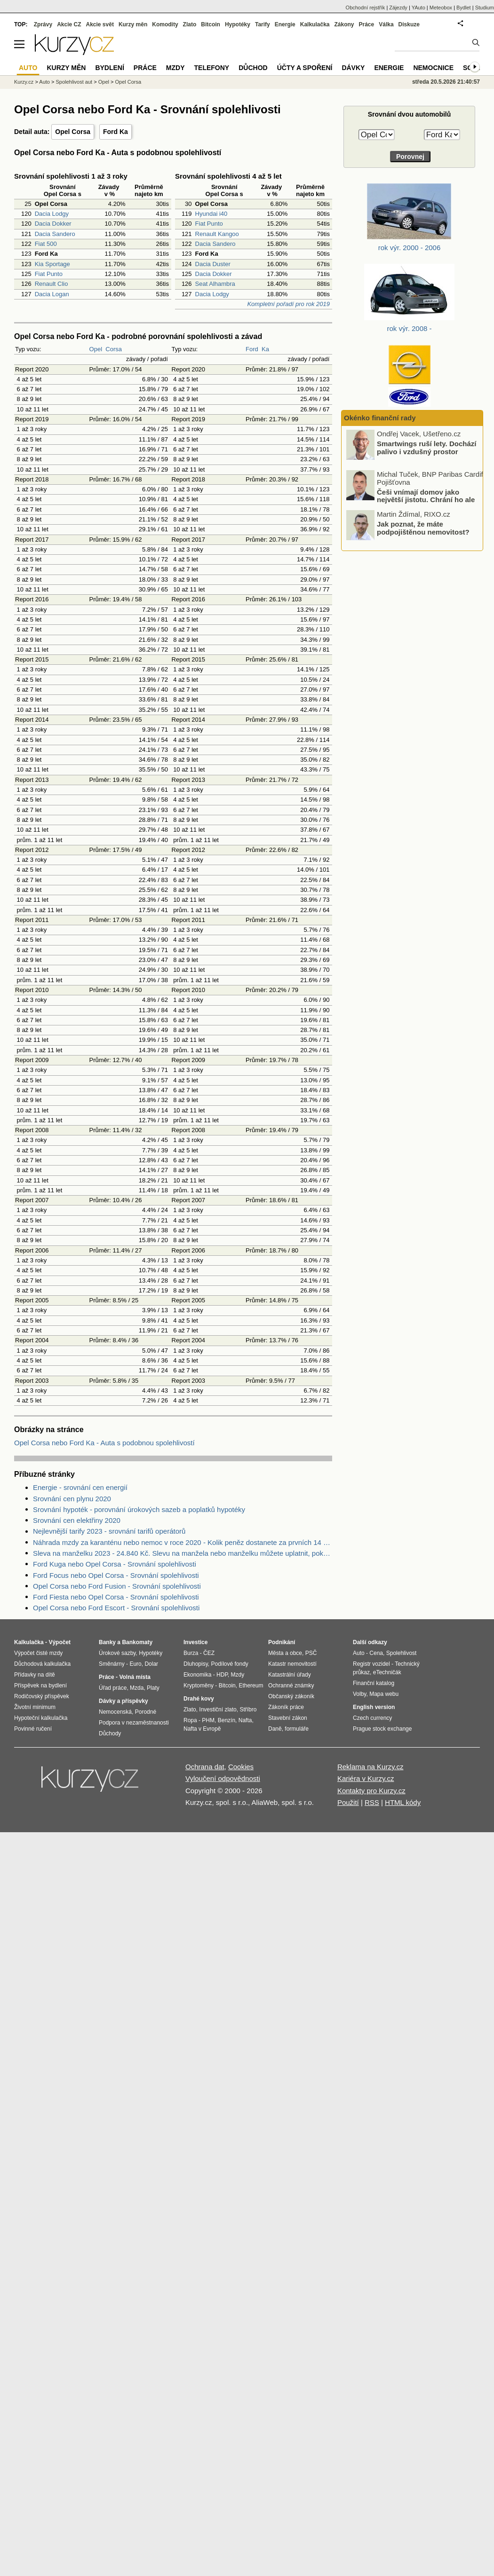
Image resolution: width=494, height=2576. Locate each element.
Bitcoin (210, 24)
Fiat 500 (46, 243)
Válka (386, 24)
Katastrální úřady (289, 1674)
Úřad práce (113, 1688)
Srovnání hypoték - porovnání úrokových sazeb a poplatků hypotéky (139, 1509)
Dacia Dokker (53, 223)
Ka (265, 349)
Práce (366, 24)
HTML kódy (403, 1802)
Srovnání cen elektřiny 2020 (76, 1520)
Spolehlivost (401, 1653)
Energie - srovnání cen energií (80, 1487)
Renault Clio (51, 283)
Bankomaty (137, 1642)
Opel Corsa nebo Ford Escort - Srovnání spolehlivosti (116, 1608)
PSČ (311, 1653)
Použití (348, 1802)
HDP (222, 1674)
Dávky (353, 67)
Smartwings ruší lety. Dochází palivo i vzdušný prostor (426, 451)
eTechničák (387, 1672)
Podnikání (281, 1642)
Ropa (190, 1720)
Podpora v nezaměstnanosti (134, 1722)
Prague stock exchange (382, 1728)
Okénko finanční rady (380, 418)
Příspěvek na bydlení (40, 1685)
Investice (195, 1642)
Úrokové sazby (117, 1653)
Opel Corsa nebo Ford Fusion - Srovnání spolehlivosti (117, 1586)
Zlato (190, 24)
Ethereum (251, 1685)
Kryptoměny (198, 1685)
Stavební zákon (287, 1718)
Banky (107, 1642)
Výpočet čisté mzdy (38, 1653)
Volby (359, 1694)
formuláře (297, 1728)
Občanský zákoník (291, 1696)
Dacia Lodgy (52, 213)
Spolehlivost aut (74, 82)
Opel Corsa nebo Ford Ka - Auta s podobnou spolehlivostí (104, 1443)
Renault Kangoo (217, 233)
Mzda (136, 1688)
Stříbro (247, 1709)
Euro (135, 1664)
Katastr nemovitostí (292, 1664)
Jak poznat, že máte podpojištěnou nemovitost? (423, 531)
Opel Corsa (72, 131)
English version (374, 1707)
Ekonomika (197, 1674)
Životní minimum (35, 1707)
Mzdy (175, 67)
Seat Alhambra (215, 283)
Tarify (262, 24)
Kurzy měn (133, 24)
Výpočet (59, 1642)
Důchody (110, 1733)
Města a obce (285, 1653)
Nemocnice (433, 67)
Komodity (165, 24)
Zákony (344, 24)
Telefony (212, 67)
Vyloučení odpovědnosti (222, 1778)
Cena (376, 1653)
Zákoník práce (286, 1707)
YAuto (418, 7)
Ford (252, 349)
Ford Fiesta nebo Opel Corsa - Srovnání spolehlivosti (116, 1597)
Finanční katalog (373, 1683)
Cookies (241, 1767)
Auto (44, 82)
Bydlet (463, 7)
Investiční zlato (217, 1709)
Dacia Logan (52, 294)
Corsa (113, 349)
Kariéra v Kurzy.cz (365, 1778)
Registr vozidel (371, 1664)
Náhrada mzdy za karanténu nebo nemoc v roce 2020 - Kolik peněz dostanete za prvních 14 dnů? (182, 1542)
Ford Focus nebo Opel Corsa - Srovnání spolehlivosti (116, 1575)
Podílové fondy (229, 1664)
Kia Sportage (52, 264)
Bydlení (109, 67)
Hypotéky (237, 24)
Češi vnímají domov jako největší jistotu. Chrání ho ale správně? (426, 502)
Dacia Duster (213, 264)
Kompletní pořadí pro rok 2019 (288, 303)
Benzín (226, 1720)
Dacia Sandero (55, 233)
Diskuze (409, 24)
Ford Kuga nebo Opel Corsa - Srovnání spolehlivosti (114, 1564)
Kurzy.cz (23, 82)
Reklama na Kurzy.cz (370, 1767)
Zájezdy (398, 7)
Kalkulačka (315, 24)
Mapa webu (383, 1694)
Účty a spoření (305, 67)
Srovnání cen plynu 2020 (72, 1499)
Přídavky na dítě (34, 1674)
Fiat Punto (49, 273)
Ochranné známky (291, 1685)
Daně (275, 1728)
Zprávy (43, 24)
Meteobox (441, 7)
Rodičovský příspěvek (41, 1696)
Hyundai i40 (211, 213)
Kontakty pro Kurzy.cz (371, 1791)
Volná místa (134, 1677)
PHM (208, 1720)
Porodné (145, 1712)
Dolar (151, 1664)
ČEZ (209, 1653)
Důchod (253, 67)
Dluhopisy (195, 1664)
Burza (190, 1653)
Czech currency (372, 1718)
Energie (285, 24)
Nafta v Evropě (202, 1728)
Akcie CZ (69, 24)
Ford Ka (115, 131)
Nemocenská (115, 1712)
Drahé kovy (198, 1698)
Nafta (245, 1720)
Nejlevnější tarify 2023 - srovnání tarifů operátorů (109, 1531)
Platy (153, 1688)
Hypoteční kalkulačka (40, 1718)
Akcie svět (100, 24)
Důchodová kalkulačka (42, 1664)
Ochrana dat (204, 1767)
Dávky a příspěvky (123, 1701)
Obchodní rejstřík (365, 7)
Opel (95, 349)
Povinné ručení (33, 1728)
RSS (372, 1802)
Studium (484, 7)
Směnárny (112, 1664)
